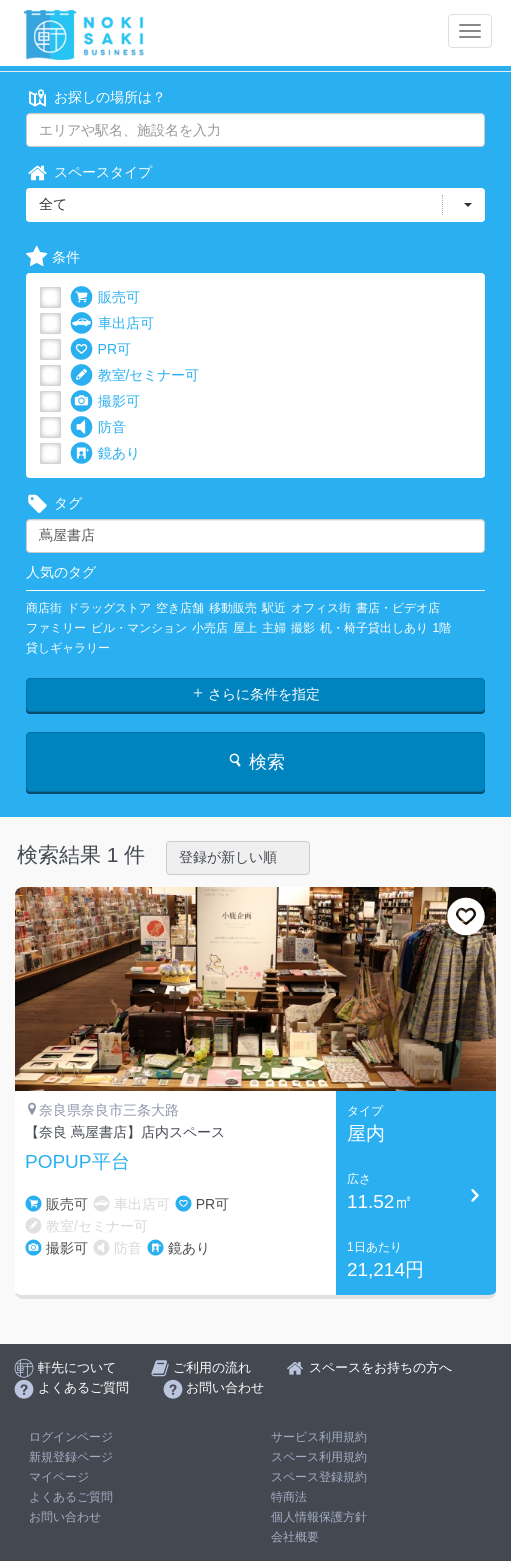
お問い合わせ (65, 1517)
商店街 (44, 608)
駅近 (274, 608)
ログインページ (71, 1437)
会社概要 (295, 1537)
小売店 (210, 628)
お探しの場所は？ (96, 97)
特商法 (289, 1497)
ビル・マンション (139, 628)
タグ (54, 503)
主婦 (274, 628)
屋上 (245, 628)
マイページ (59, 1477)
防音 (98, 427)
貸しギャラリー (68, 648)
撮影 (303, 628)
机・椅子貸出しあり (374, 628)
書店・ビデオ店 (398, 608)
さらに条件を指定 (256, 694)
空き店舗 (180, 608)
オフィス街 (321, 608)
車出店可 (112, 323)
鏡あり (105, 453)
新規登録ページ (71, 1457)
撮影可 (105, 401)
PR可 (100, 349)
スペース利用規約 (319, 1457)
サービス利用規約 (319, 1437)
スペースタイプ (89, 172)
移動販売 (233, 608)
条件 (53, 257)
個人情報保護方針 (319, 1517)
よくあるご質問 (71, 1497)
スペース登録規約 (319, 1477)
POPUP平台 (77, 1162)
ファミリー (56, 628)
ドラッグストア (109, 608)
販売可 (105, 297)
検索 (255, 761)
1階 (442, 628)
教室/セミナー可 (135, 375)
